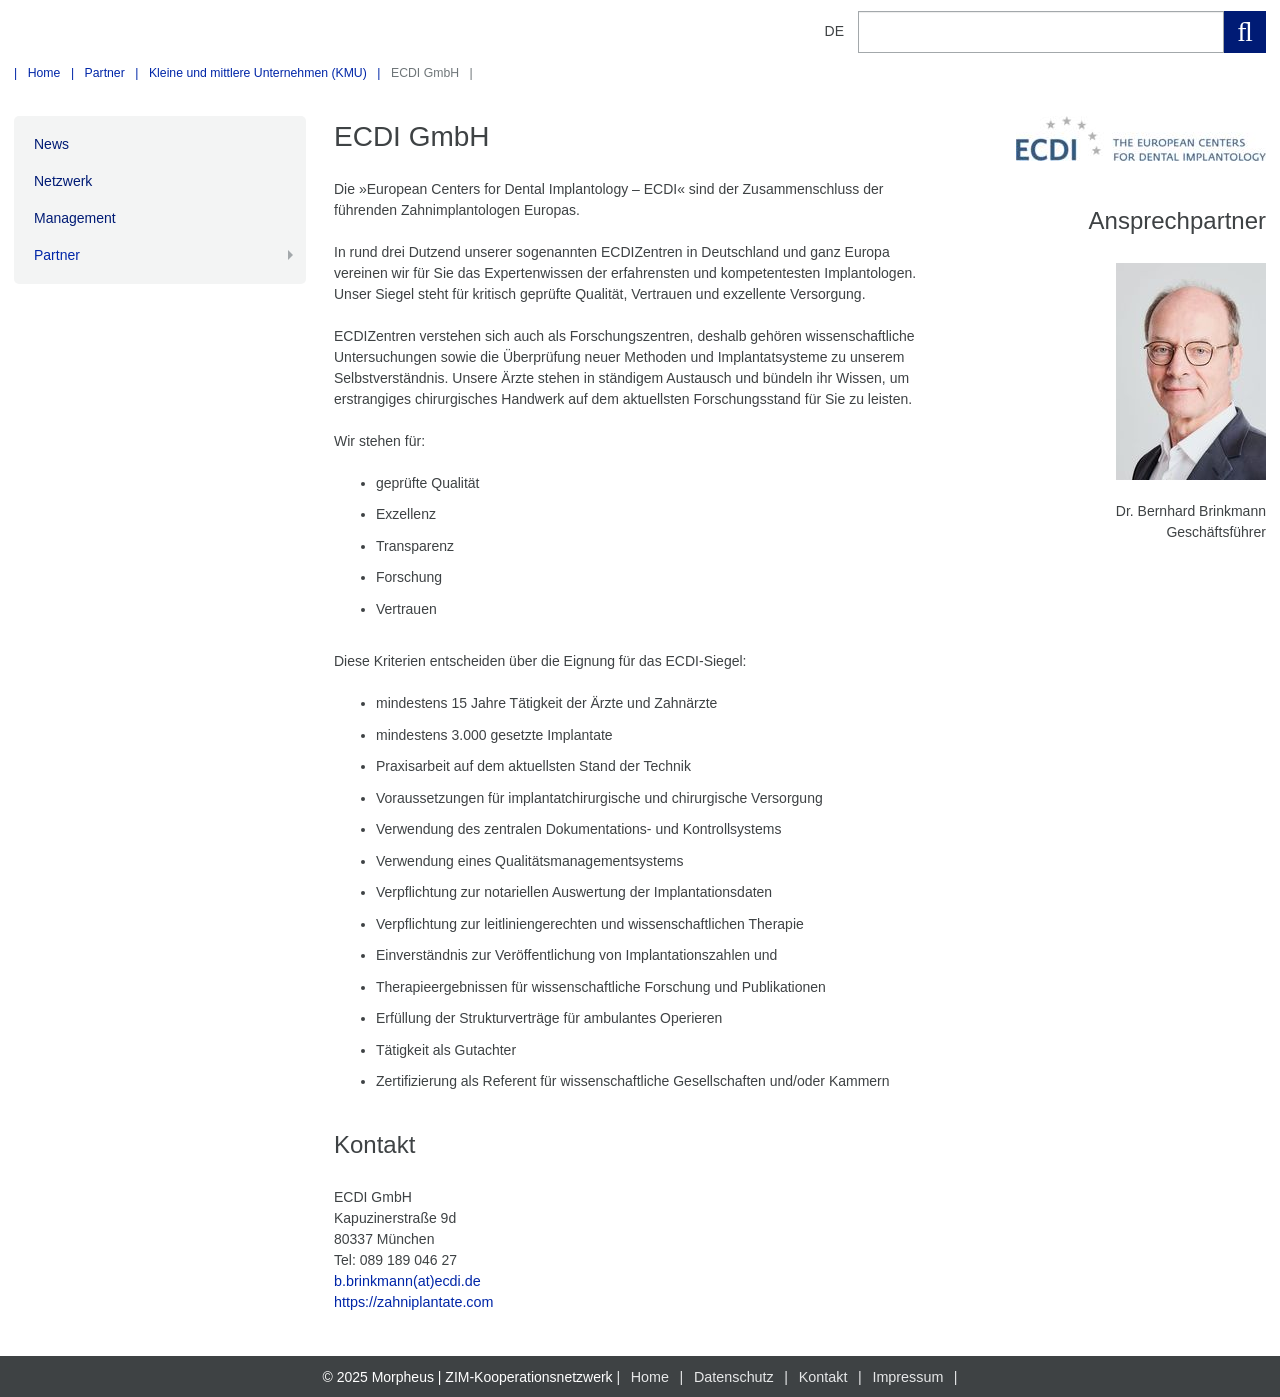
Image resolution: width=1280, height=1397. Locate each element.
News (51, 144)
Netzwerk (63, 181)
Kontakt (822, 1376)
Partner (105, 73)
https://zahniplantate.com (412, 1302)
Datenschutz (735, 1376)
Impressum (905, 1376)
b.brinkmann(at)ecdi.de (405, 1281)
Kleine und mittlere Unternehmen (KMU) (258, 73)
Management (75, 218)
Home (44, 73)
